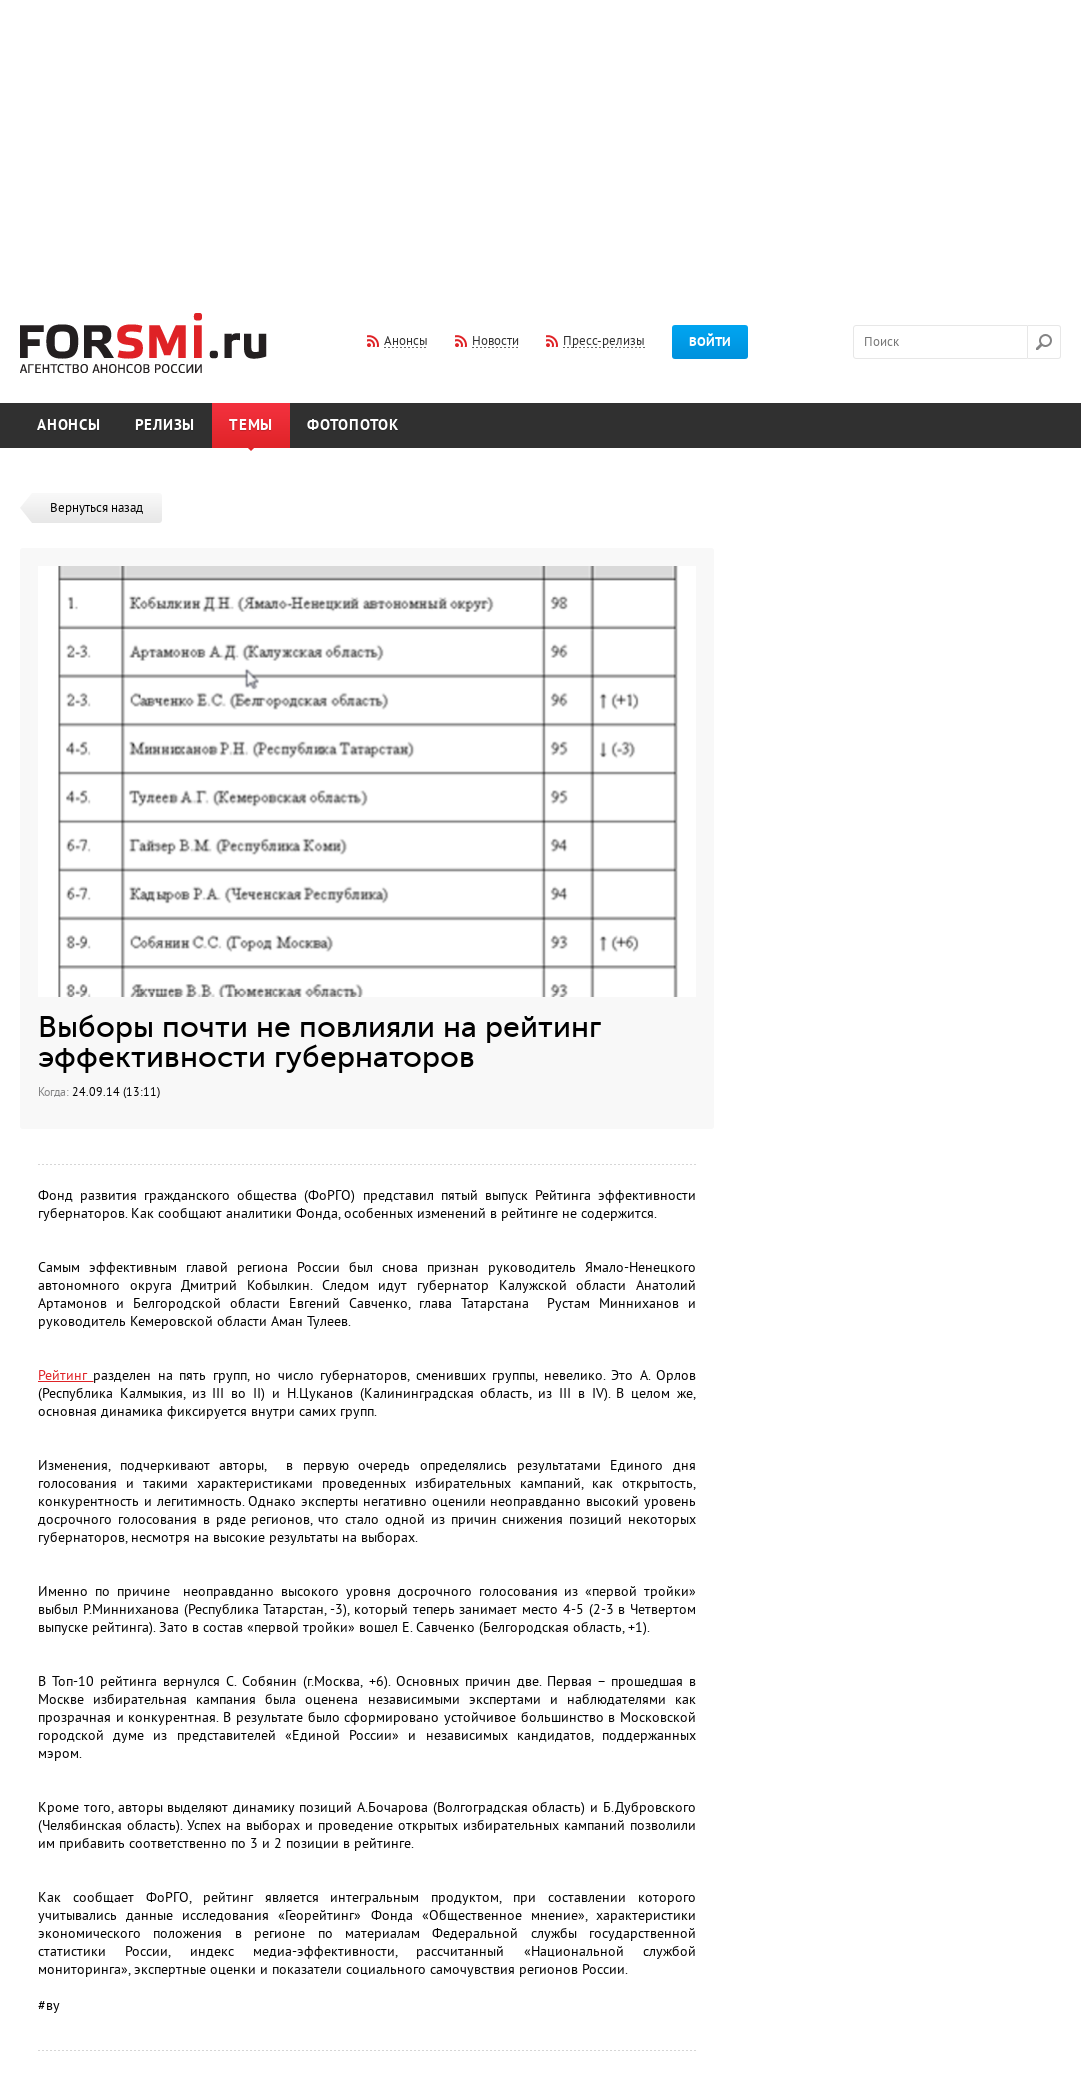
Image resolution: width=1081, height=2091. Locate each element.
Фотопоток (353, 425)
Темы (251, 425)
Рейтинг (65, 1375)
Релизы (165, 425)
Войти (710, 342)
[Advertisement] (541, 143)
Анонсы (69, 425)
